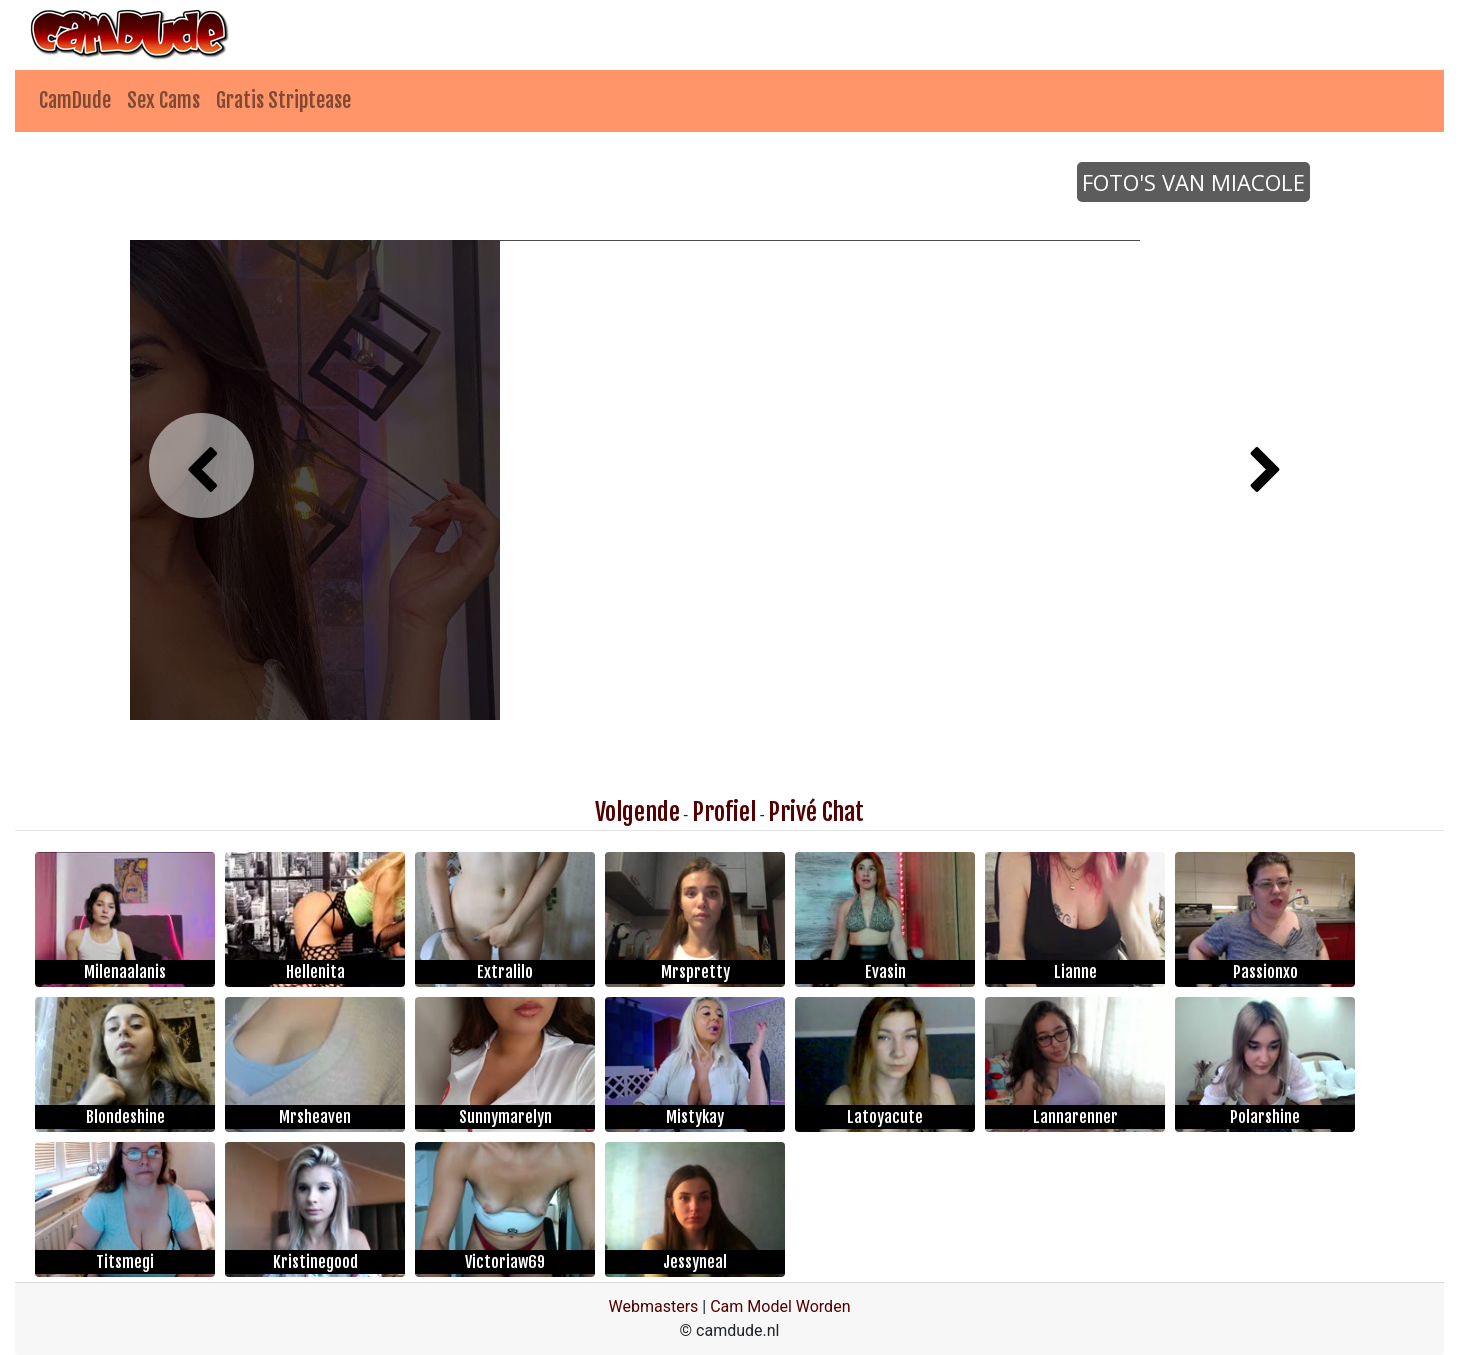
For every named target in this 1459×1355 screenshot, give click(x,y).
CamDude (75, 100)
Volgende (637, 812)
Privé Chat (816, 812)
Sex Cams (163, 100)
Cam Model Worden (780, 1306)
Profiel (724, 812)
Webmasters (654, 1306)
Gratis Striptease (283, 100)
